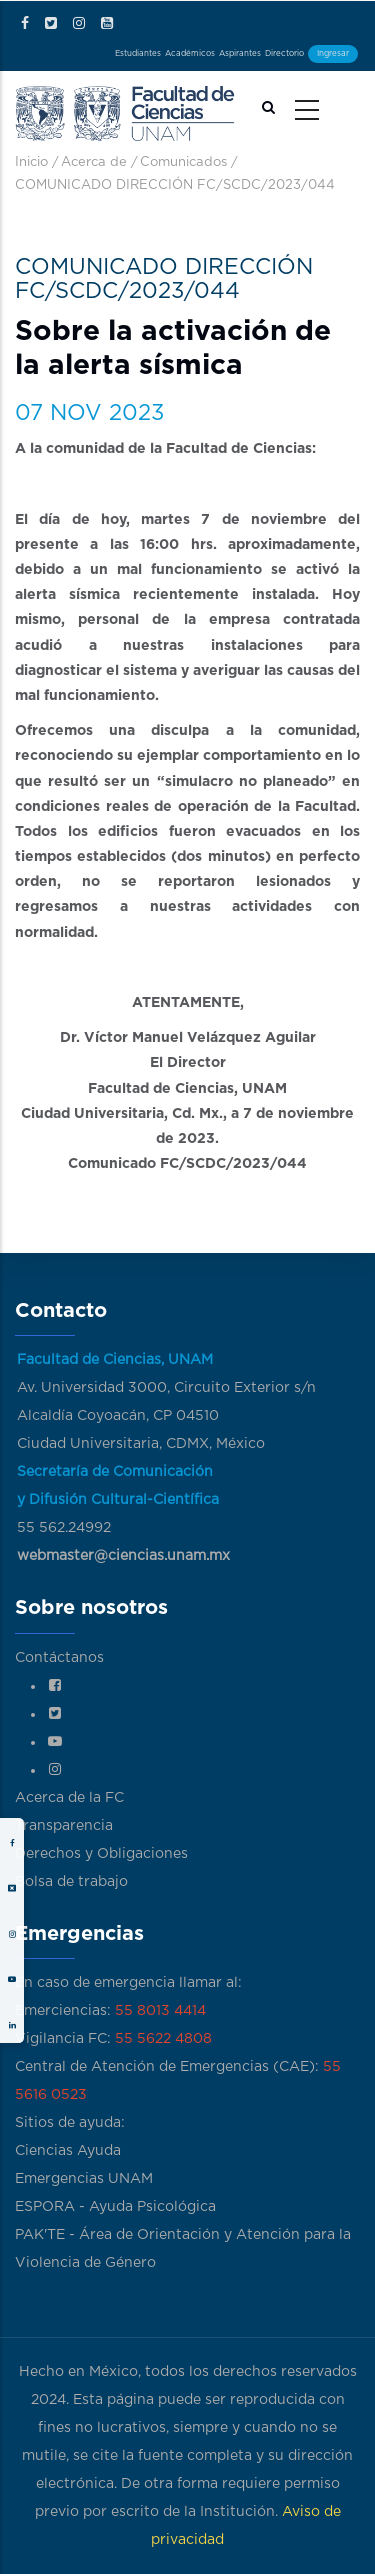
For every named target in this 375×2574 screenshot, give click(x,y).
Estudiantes (138, 54)
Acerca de (94, 162)
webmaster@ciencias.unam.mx (123, 1556)
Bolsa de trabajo (71, 1882)
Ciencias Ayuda (68, 2151)
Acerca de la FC (69, 1798)
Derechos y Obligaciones (101, 1854)
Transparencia (64, 1826)
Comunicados (183, 162)
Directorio (284, 54)
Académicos (190, 54)
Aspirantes (240, 54)
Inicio (31, 162)
